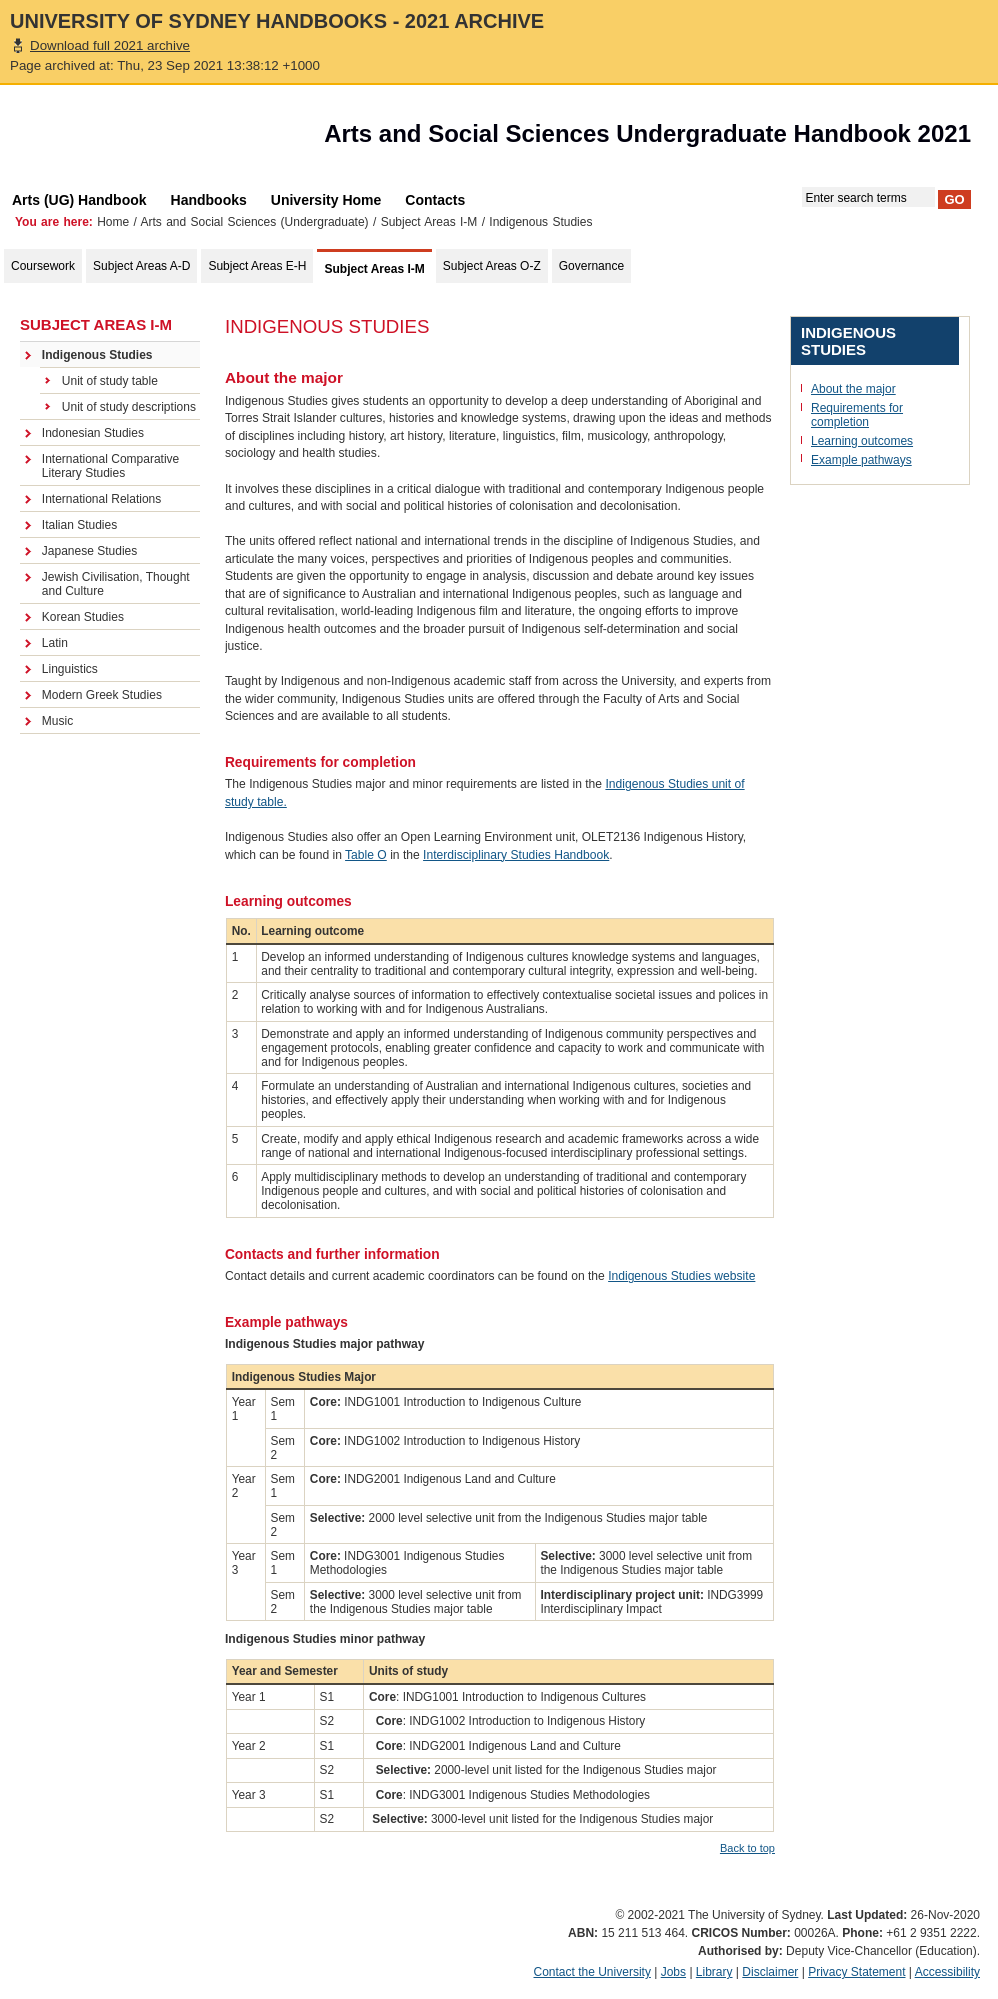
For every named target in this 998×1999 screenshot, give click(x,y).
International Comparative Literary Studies (110, 466)
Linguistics (70, 669)
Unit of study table (110, 381)
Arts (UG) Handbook (79, 200)
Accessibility (947, 1972)
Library (714, 1972)
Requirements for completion (857, 415)
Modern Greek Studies (102, 695)
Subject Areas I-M (429, 222)
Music (57, 721)
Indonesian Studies (93, 433)
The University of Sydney (114, 139)
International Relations (101, 499)
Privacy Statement (856, 1972)
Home (113, 222)
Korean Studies (83, 617)
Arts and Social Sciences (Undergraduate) (255, 222)
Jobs (673, 1972)
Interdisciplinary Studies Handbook (516, 855)
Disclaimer (770, 1972)
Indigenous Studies (97, 355)
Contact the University (592, 1972)
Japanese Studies (89, 551)
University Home (326, 200)
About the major (853, 389)
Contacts (435, 200)
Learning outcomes (862, 441)
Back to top (747, 1848)
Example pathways (861, 460)
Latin (55, 643)
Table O (366, 855)
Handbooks (209, 200)
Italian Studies (79, 525)
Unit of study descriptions (129, 407)
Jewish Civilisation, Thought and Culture (116, 584)
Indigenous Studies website (681, 1276)
